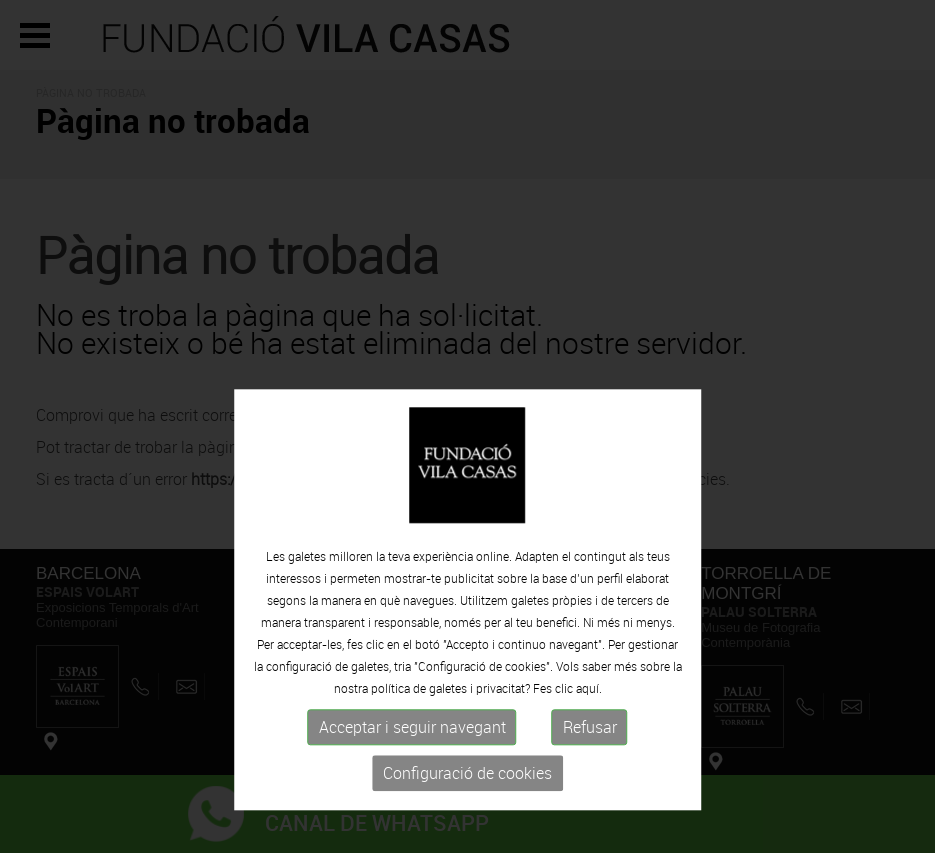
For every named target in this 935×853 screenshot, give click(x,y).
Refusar (590, 765)
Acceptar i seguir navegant (412, 765)
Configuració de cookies (467, 811)
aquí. (589, 726)
